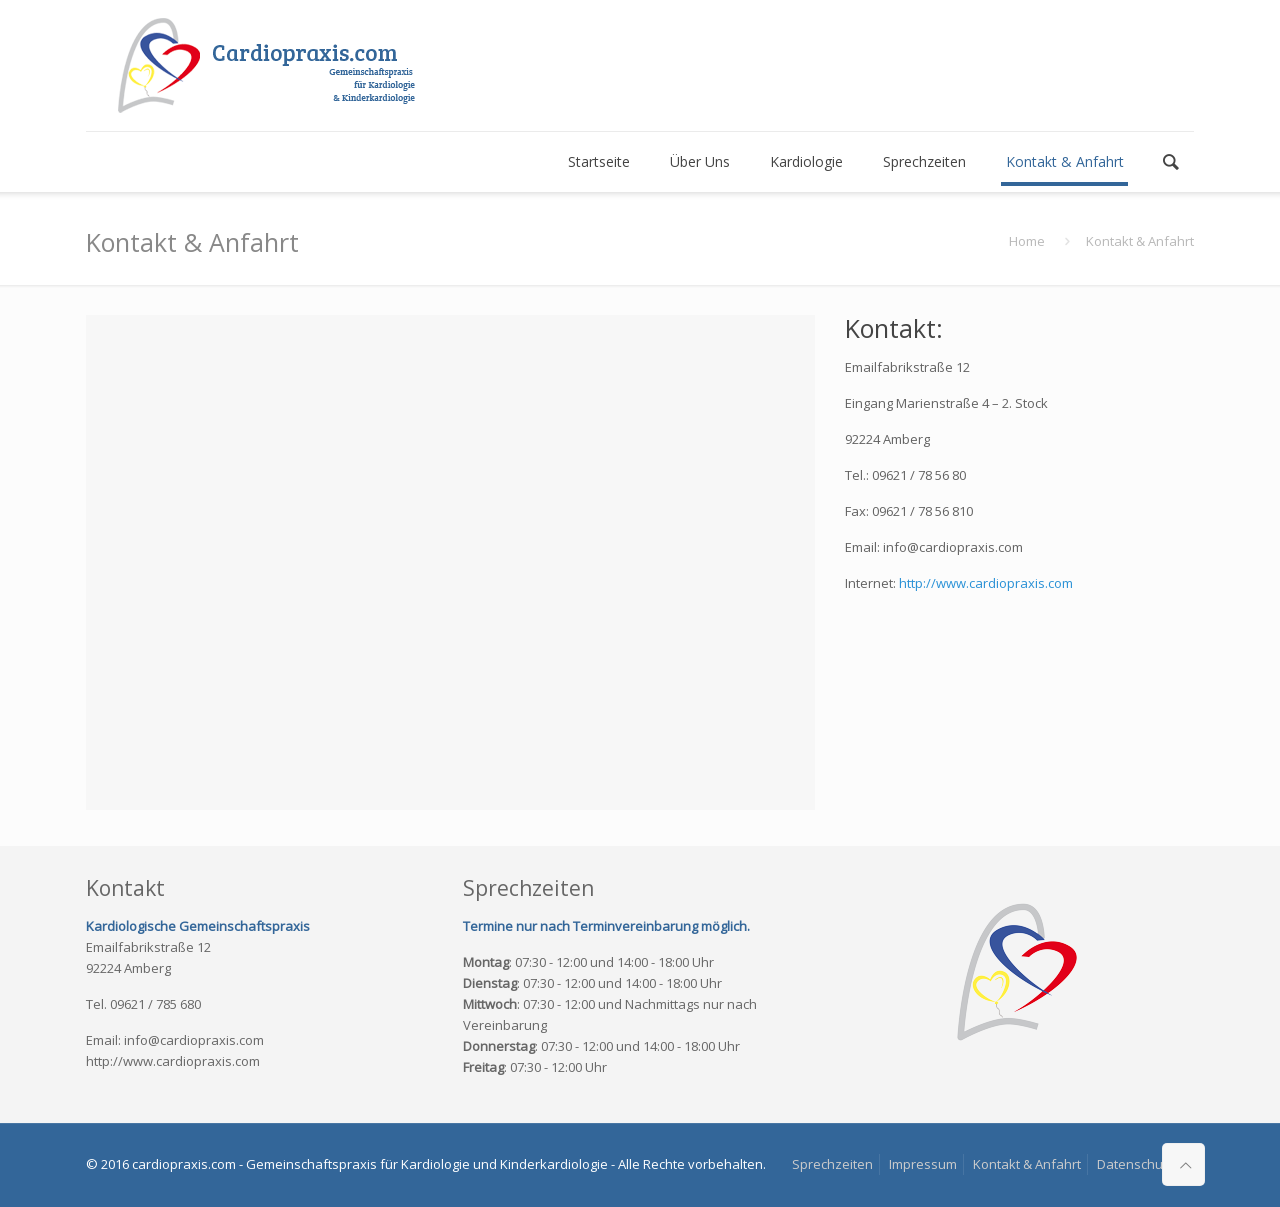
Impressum (923, 1164)
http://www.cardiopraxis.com (986, 583)
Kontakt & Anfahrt (1027, 1164)
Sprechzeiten (832, 1164)
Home (1027, 241)
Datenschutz (1135, 1164)
